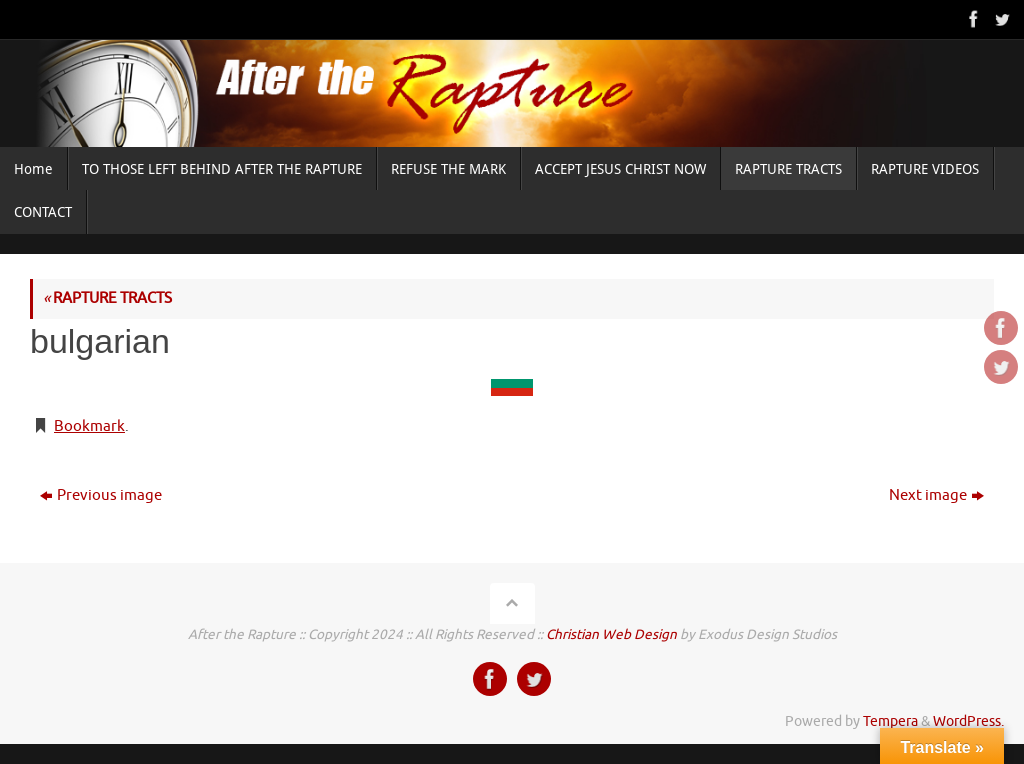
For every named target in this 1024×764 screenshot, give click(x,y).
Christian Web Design (611, 634)
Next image (936, 495)
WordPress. (968, 721)
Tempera (890, 721)
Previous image (101, 495)
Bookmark (89, 426)
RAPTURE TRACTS (107, 298)
